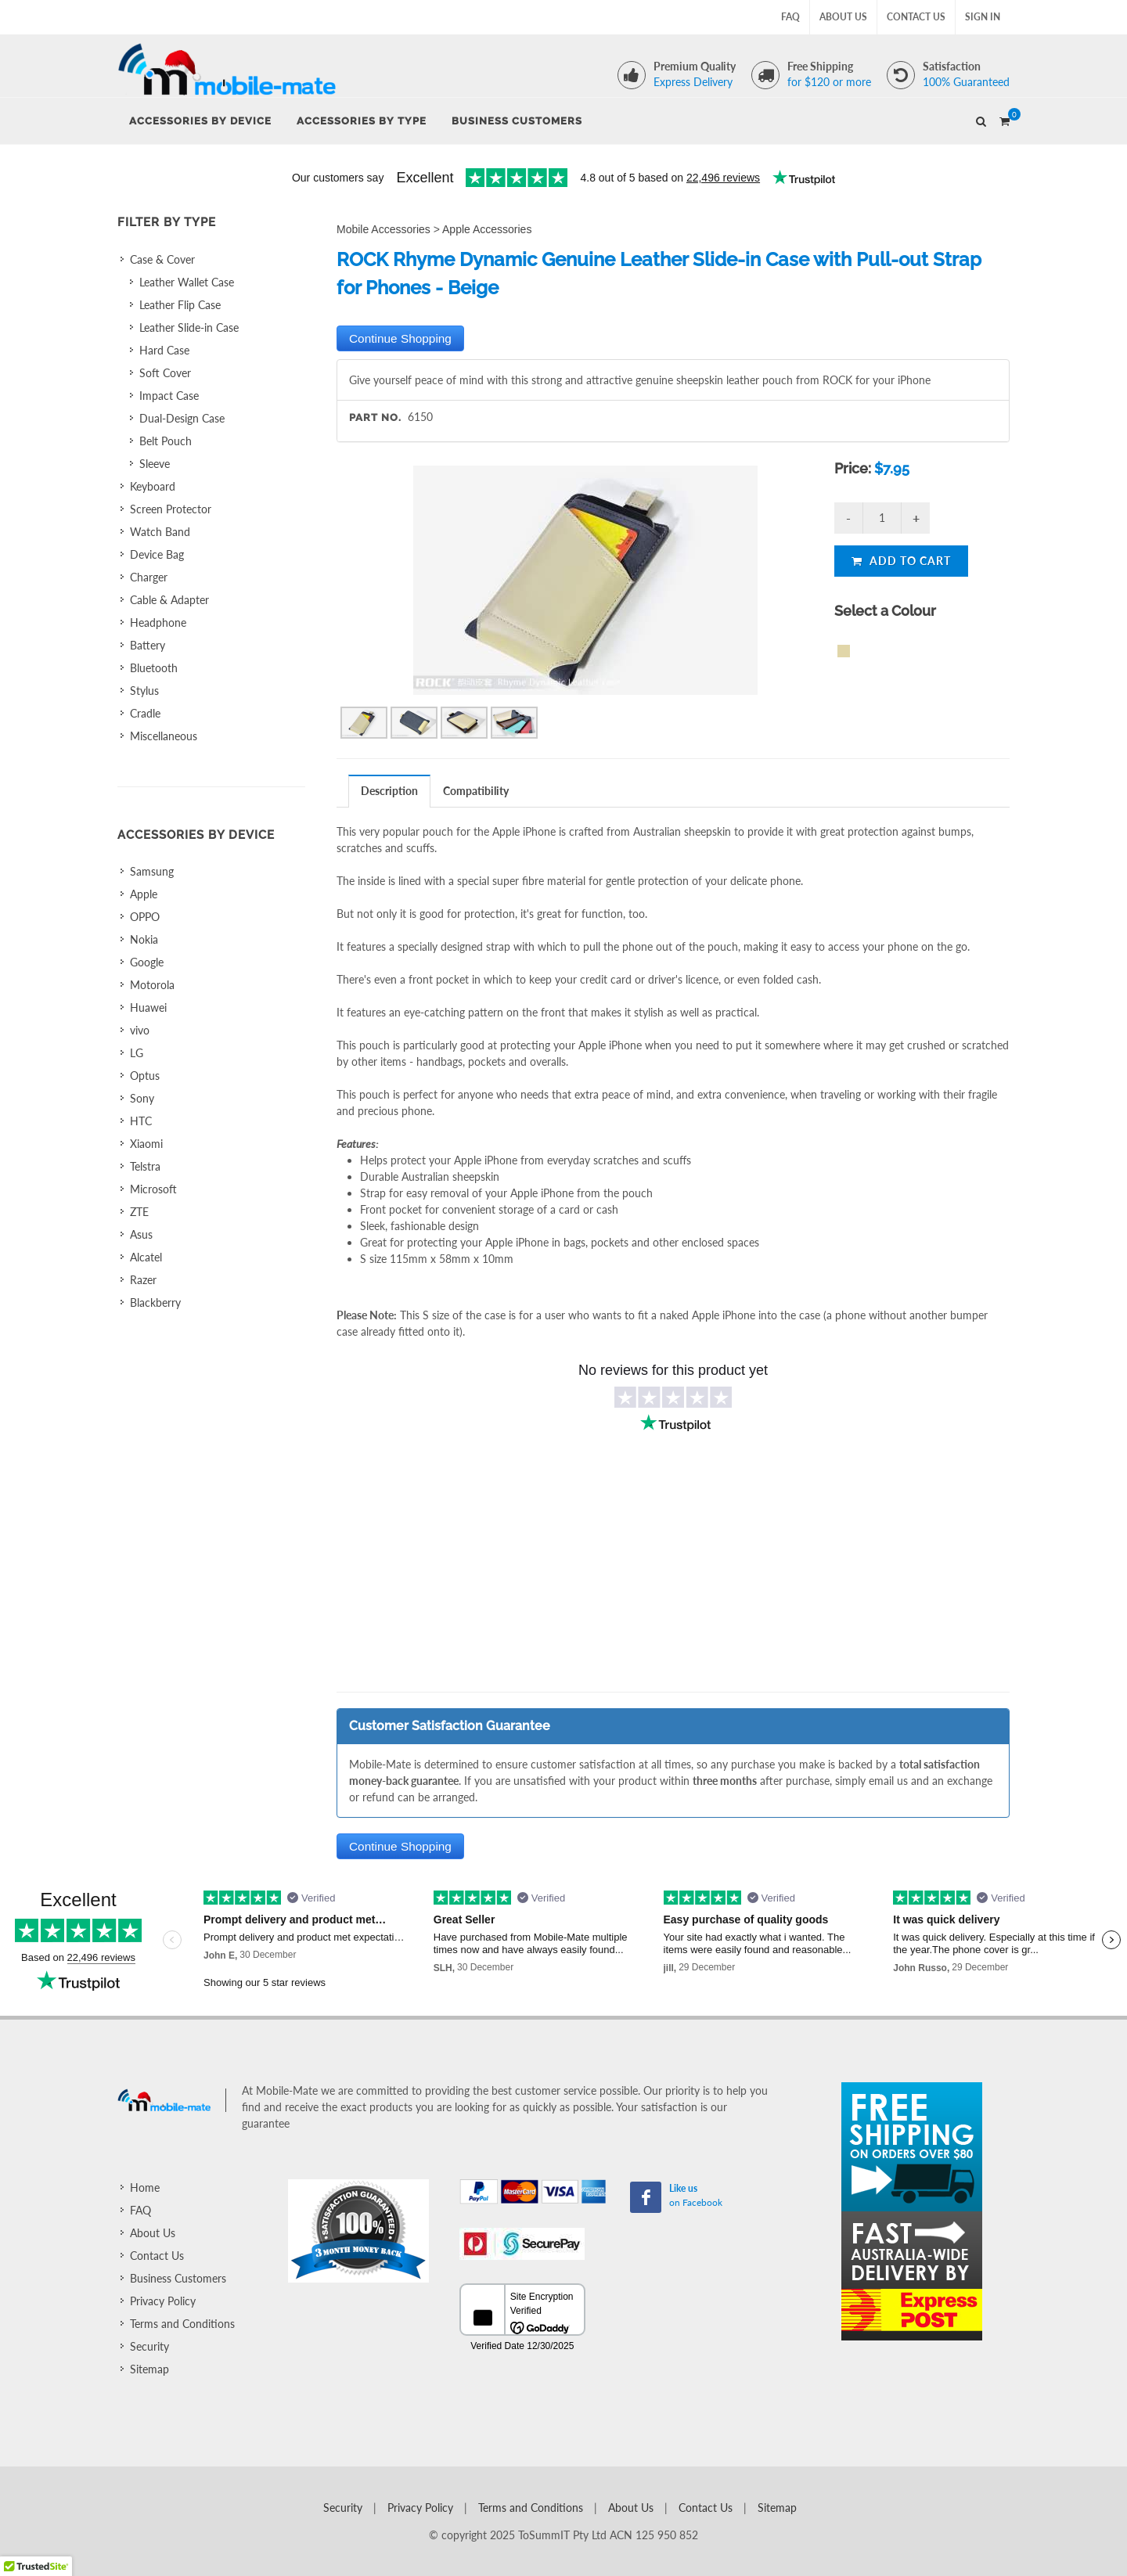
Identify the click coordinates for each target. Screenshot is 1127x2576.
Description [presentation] (389, 790)
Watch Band (160, 531)
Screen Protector (170, 509)
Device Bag (157, 554)
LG (136, 1053)
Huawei (148, 1007)
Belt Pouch (165, 441)
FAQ (790, 17)
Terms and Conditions (182, 2323)
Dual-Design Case (182, 418)
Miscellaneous (163, 736)
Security (149, 2346)
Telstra (145, 1166)
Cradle (145, 713)
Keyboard (152, 486)
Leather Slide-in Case (189, 327)
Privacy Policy (163, 2301)
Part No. (375, 417)
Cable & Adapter (169, 599)
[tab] (389, 791)
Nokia (144, 939)
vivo (139, 1030)
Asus (141, 1234)
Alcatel (146, 1257)
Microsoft (153, 1189)
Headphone (158, 622)
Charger (148, 577)
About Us (843, 17)
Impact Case (169, 395)
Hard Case (164, 350)
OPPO (145, 916)
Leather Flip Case (180, 304)
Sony (142, 1098)
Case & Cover (162, 259)
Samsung (152, 871)
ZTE (139, 1211)
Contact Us (916, 17)
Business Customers (178, 2278)
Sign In (982, 17)
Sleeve (154, 463)
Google (147, 962)
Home (145, 2187)
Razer (143, 1279)
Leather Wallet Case (186, 282)
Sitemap (149, 2369)
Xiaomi (146, 1143)
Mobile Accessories (383, 229)
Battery (147, 645)
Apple (143, 894)
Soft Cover (165, 373)
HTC (141, 1121)
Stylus (144, 690)
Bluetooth (154, 668)
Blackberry (155, 1302)
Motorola (152, 984)
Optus (145, 1075)
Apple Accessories (486, 229)
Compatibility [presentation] (476, 790)
